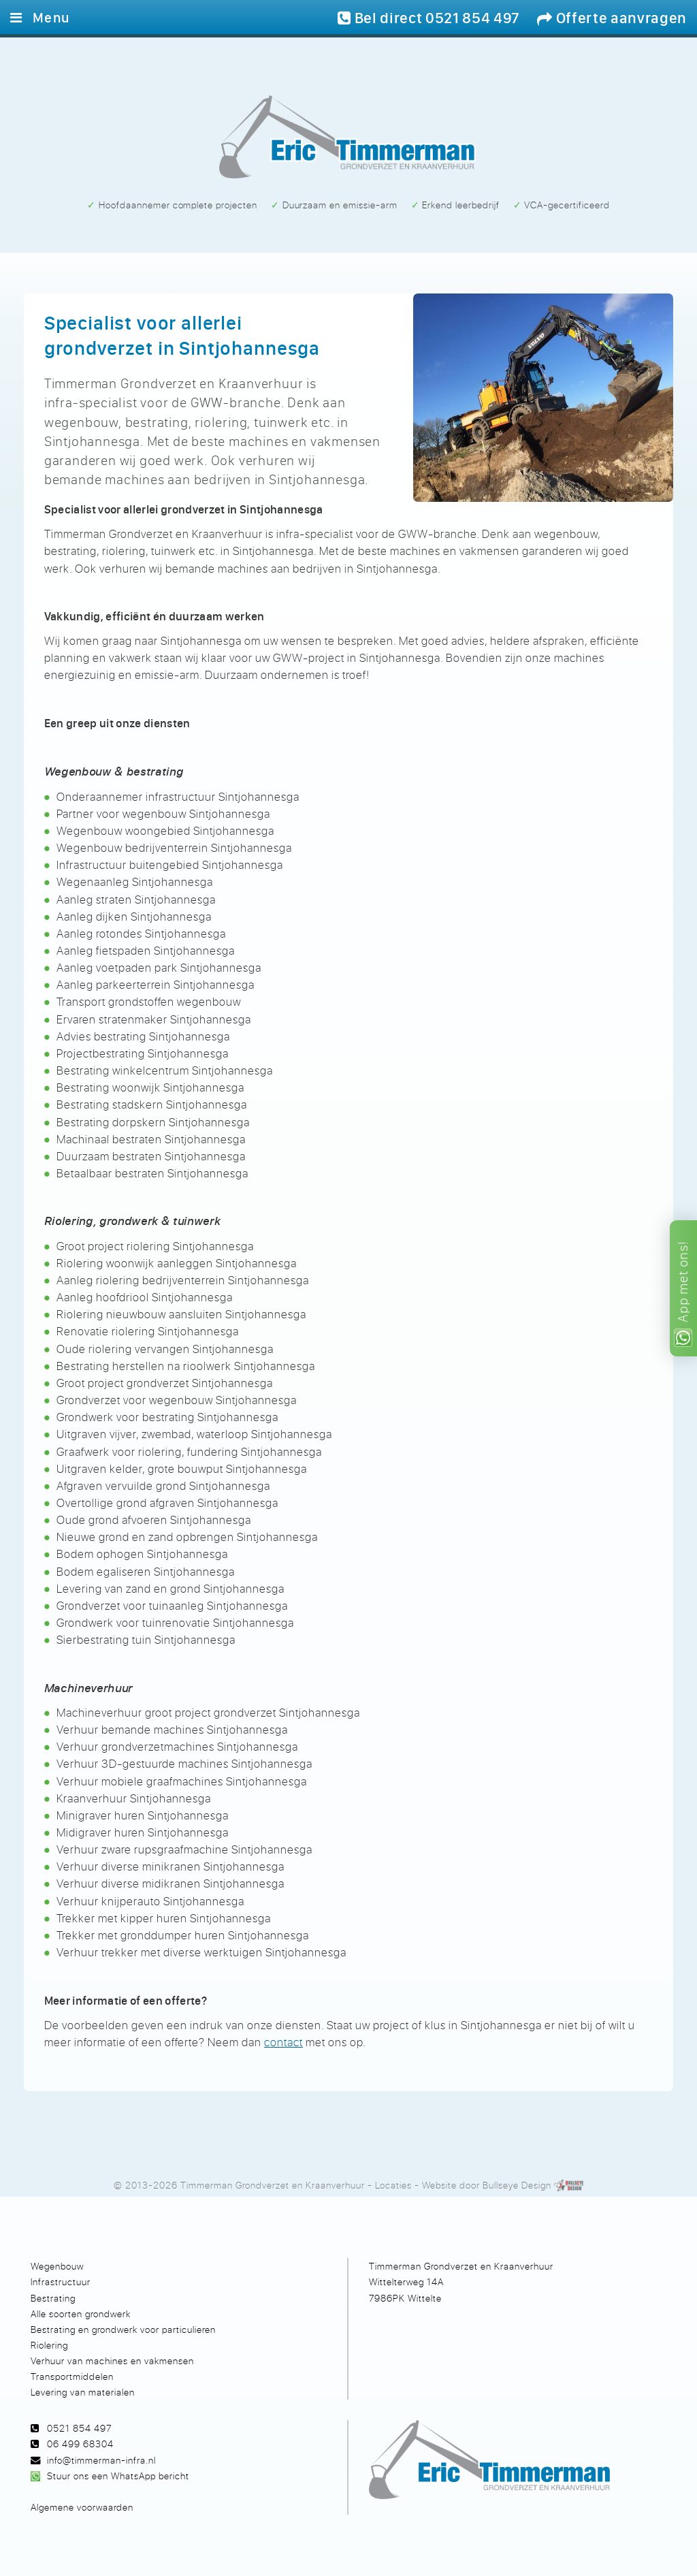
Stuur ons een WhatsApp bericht (118, 2475)
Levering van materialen (83, 2391)
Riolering (49, 2344)
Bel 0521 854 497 (429, 17)
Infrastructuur (61, 2281)
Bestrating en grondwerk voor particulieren (123, 2329)
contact (283, 2042)
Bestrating (53, 2297)
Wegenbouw (57, 2265)
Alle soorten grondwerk (81, 2313)
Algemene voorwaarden (82, 2506)
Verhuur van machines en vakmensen (112, 2360)
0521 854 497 (79, 2427)
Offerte (612, 17)
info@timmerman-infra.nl (101, 2459)
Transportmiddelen (72, 2376)
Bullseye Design (517, 2184)
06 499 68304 (80, 2443)
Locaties (393, 2184)
